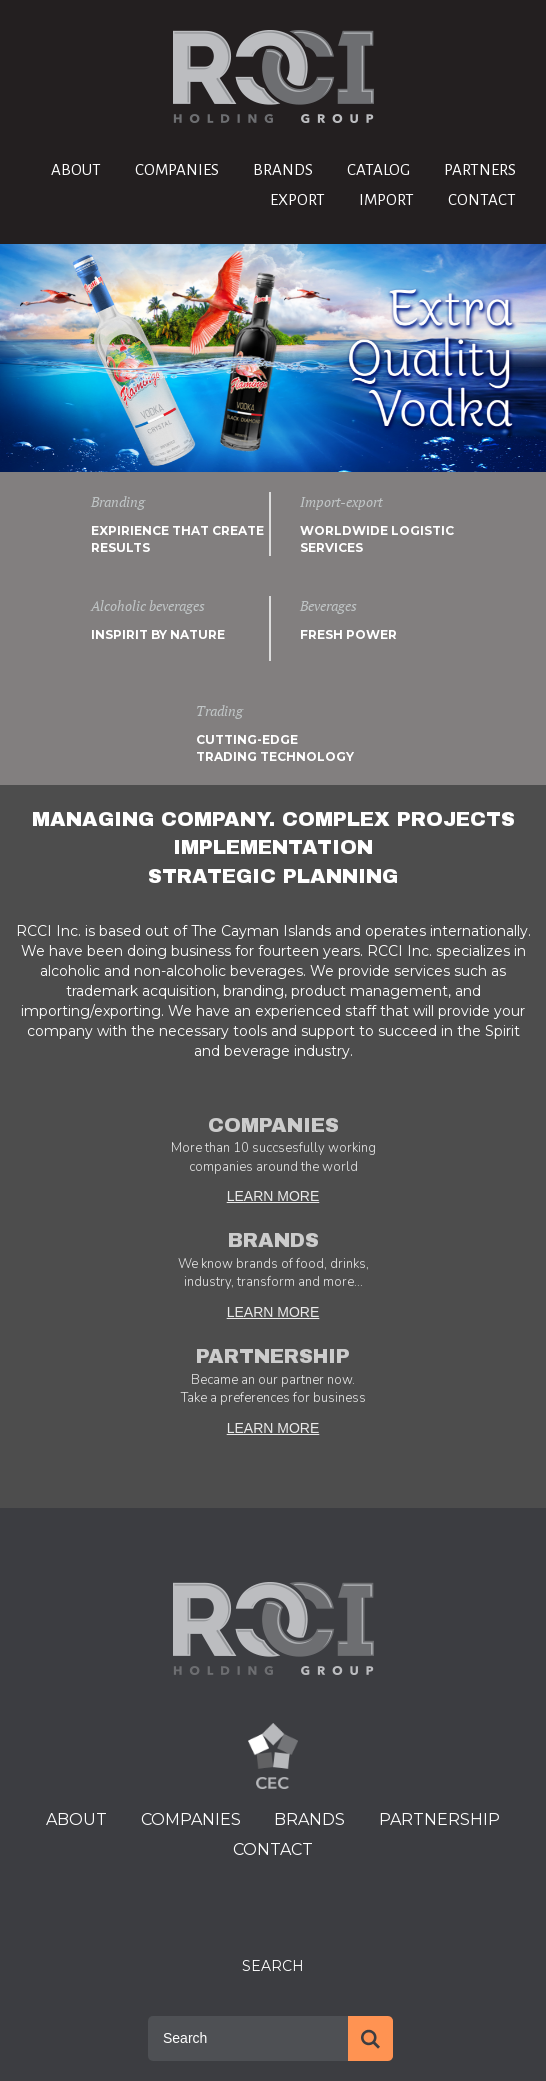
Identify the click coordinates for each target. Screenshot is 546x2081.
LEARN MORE (273, 1196)
